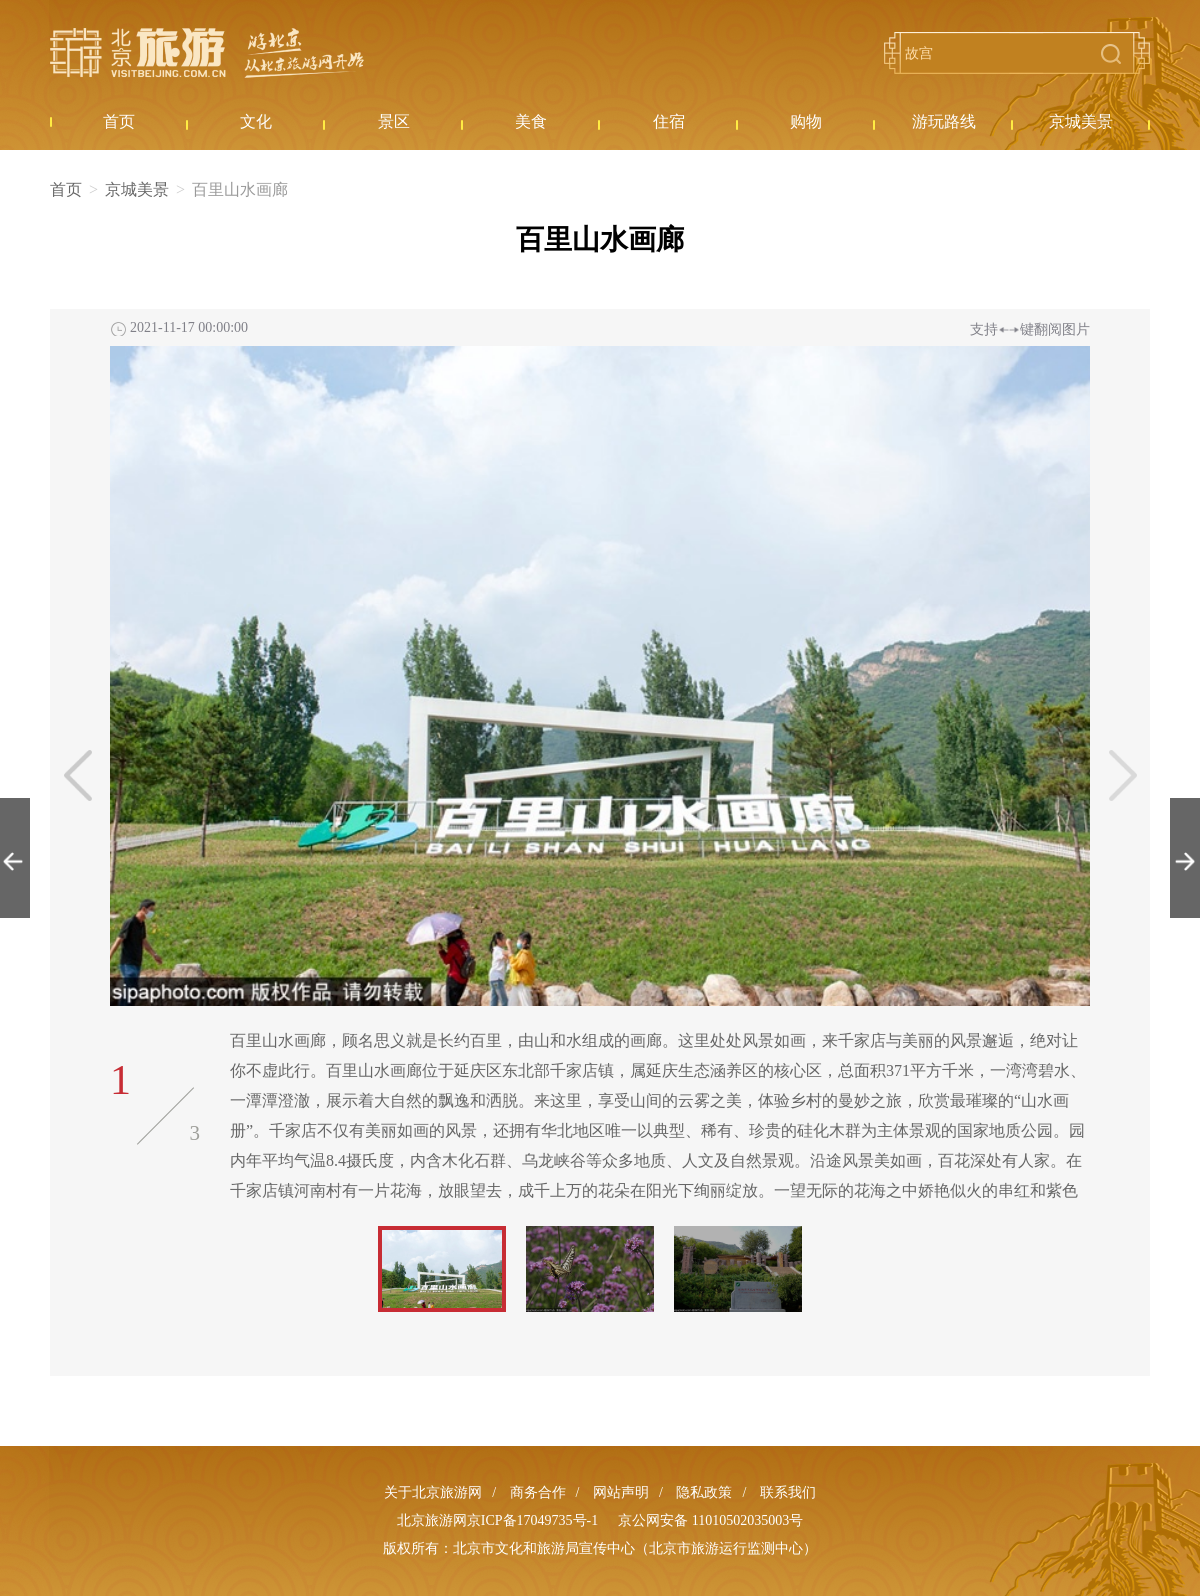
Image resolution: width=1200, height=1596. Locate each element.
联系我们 (788, 1492)
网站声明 (621, 1492)
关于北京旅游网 (433, 1492)
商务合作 (538, 1492)
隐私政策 (704, 1492)
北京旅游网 (207, 53)
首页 (66, 189)
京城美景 (137, 189)
